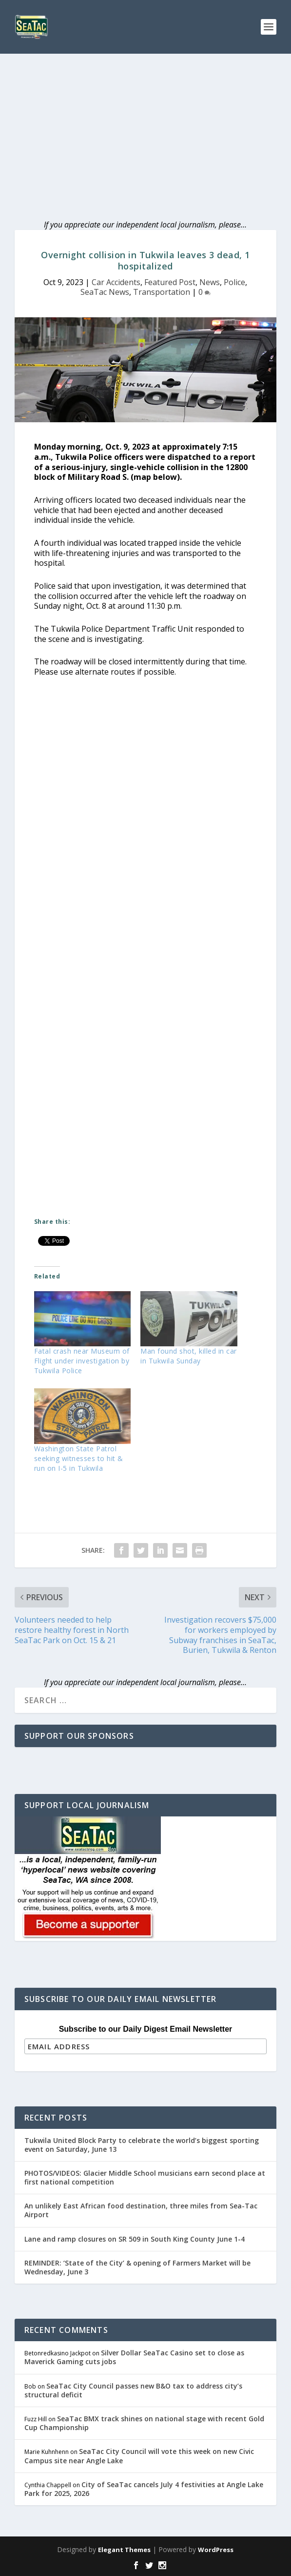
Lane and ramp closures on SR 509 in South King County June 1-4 (134, 2239)
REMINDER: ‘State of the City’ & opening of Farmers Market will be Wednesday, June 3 (137, 2267)
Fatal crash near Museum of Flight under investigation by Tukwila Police (82, 1360)
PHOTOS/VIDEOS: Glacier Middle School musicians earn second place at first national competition (144, 2177)
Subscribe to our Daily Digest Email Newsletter (146, 2029)
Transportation (161, 292)
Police (234, 282)
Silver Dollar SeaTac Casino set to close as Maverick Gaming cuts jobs (134, 2357)
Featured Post (169, 282)
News (209, 282)
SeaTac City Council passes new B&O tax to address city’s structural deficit (133, 2390)
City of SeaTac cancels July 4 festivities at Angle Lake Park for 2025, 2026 (143, 2489)
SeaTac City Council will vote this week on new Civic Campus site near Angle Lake (139, 2456)
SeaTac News (104, 292)
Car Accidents (116, 282)
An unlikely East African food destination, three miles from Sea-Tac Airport (140, 2210)
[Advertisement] (145, 127)
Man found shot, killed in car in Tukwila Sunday (188, 1355)
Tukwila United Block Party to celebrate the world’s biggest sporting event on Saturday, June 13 (141, 2145)
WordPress (215, 2549)
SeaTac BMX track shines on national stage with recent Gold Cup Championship (144, 2423)
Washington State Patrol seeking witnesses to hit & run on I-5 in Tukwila (78, 1458)
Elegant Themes (124, 2549)
